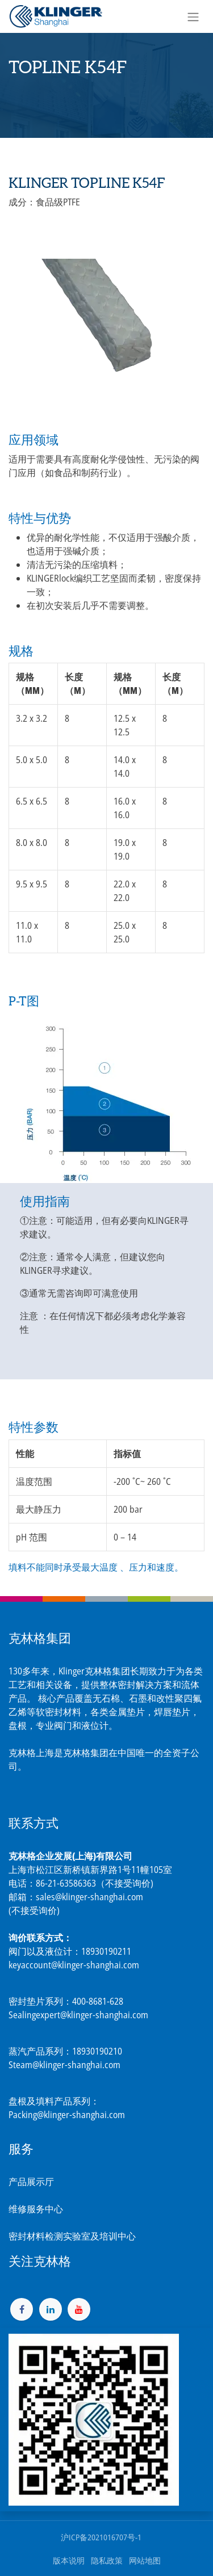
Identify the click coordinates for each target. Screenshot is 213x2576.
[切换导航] (193, 16)
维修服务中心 (36, 2209)
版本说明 (69, 2560)
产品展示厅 (31, 2181)
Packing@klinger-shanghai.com (67, 2114)
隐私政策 (107, 2560)
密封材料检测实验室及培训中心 (72, 2236)
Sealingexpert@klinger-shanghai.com (78, 2015)
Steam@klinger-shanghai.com (64, 2065)
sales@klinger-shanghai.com (89, 1897)
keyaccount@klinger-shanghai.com (74, 1965)
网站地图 (145, 2560)
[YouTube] (79, 2309)
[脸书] (21, 2309)
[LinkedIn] (50, 2309)
